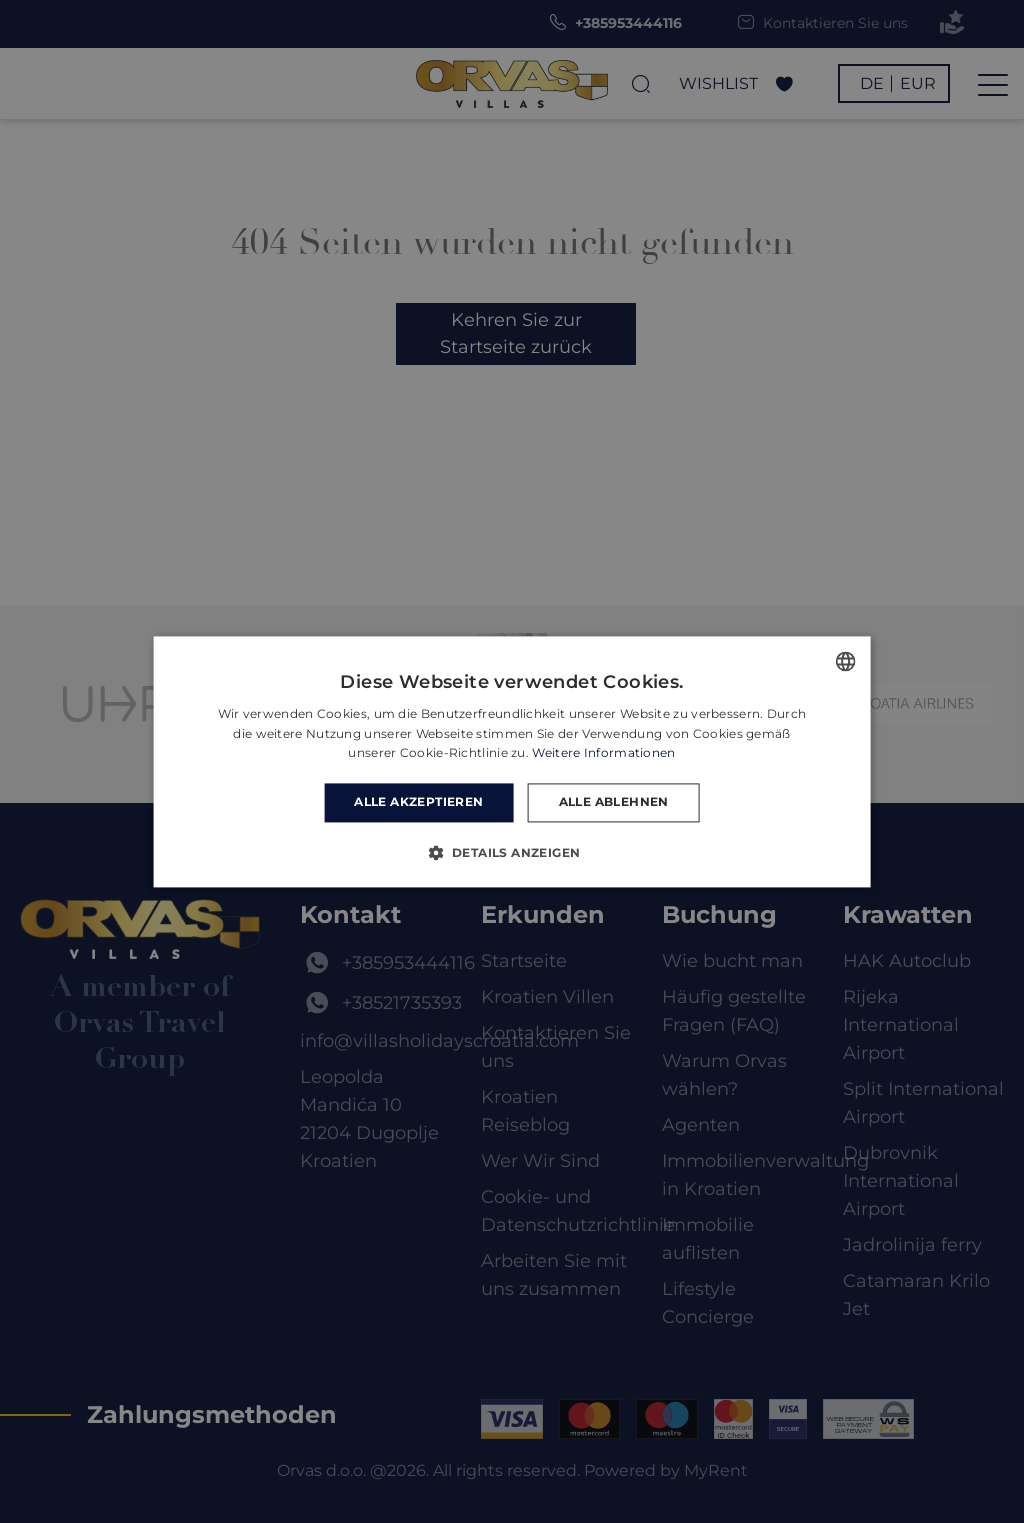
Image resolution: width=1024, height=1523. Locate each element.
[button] (512, 852)
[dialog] (512, 761)
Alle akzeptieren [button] (418, 802)
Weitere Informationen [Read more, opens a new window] (603, 753)
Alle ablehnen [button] (614, 802)
